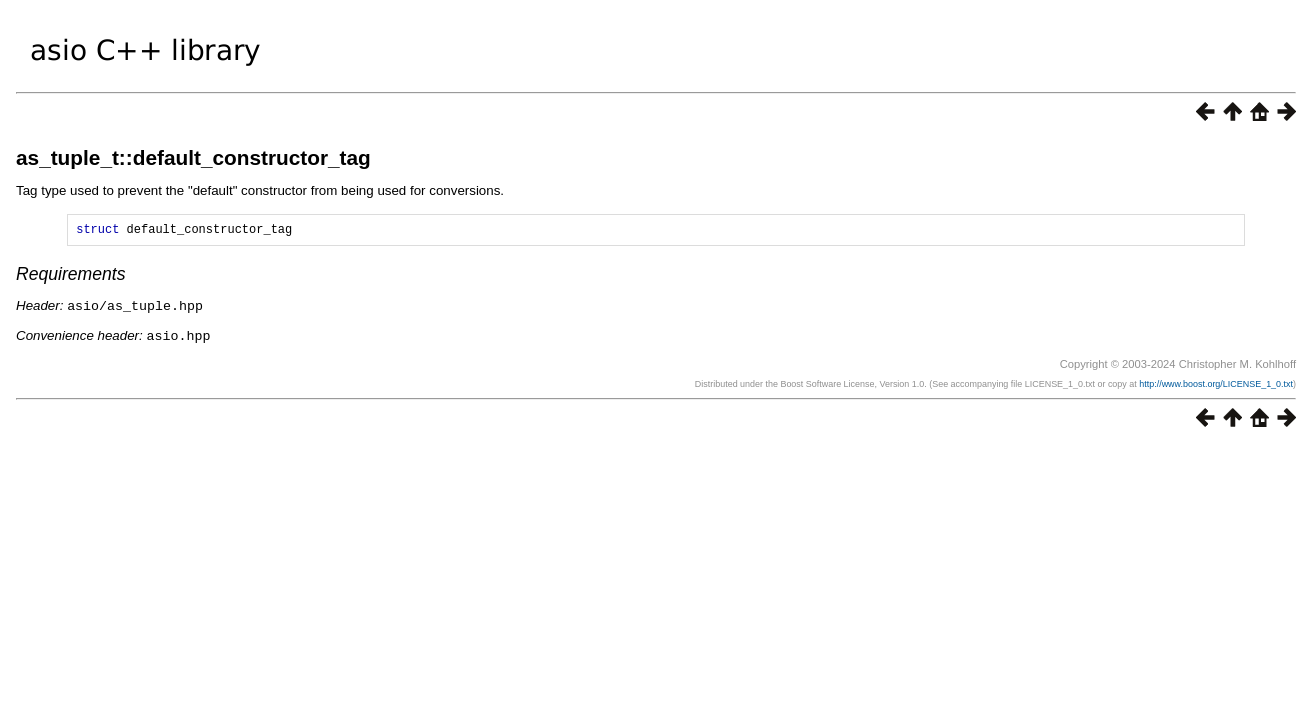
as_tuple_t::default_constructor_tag (193, 157)
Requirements (71, 277)
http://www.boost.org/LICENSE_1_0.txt (1216, 385)
